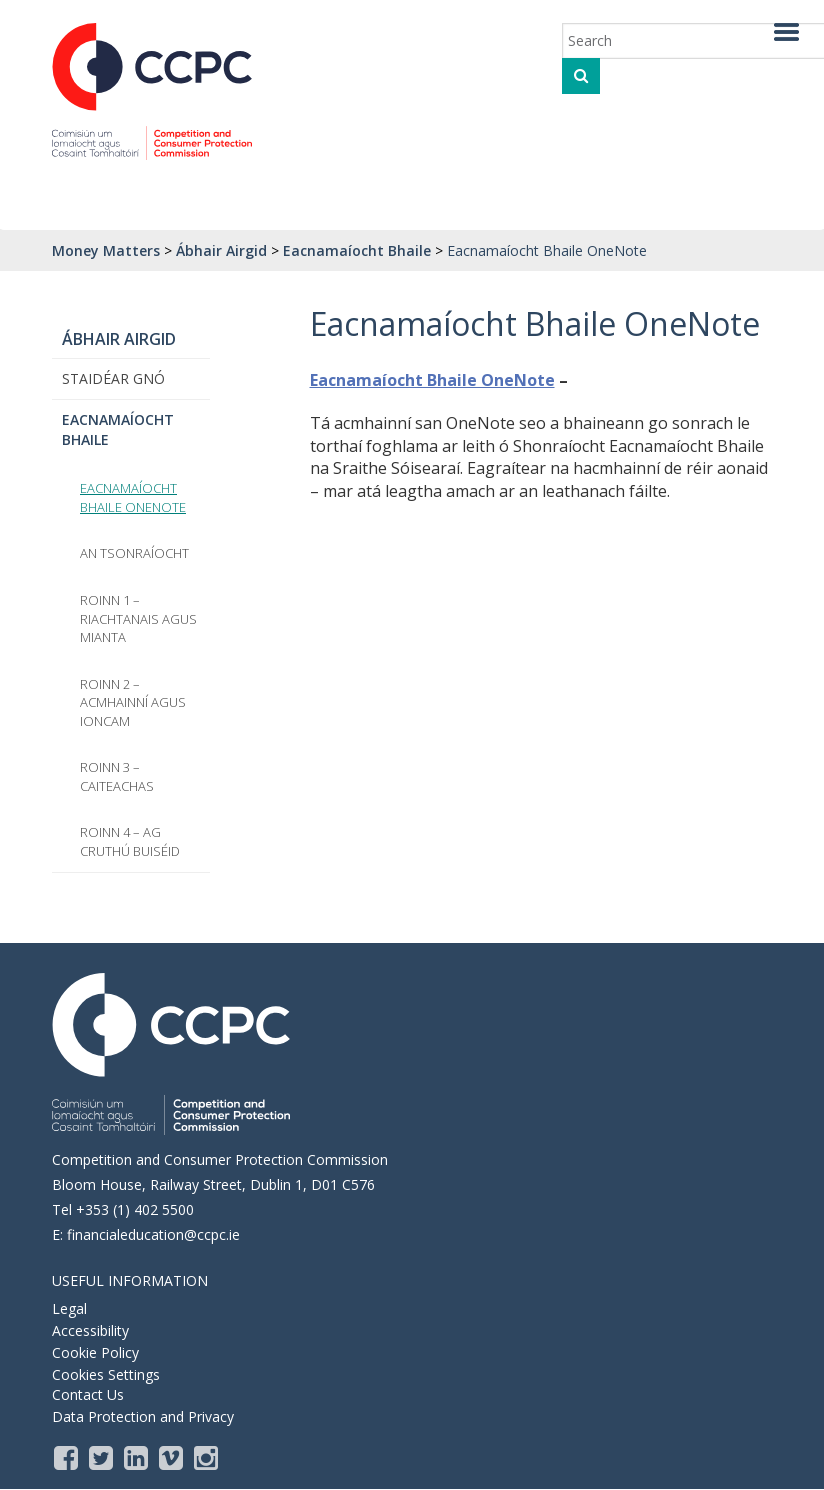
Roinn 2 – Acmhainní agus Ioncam (133, 702)
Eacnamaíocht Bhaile (118, 429)
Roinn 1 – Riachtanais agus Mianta (138, 618)
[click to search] (581, 76)
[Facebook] (67, 1457)
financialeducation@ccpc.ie (153, 1234)
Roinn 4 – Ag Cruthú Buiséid (130, 841)
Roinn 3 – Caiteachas (117, 776)
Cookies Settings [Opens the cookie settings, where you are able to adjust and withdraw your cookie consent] (106, 1374)
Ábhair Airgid (119, 339)
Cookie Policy (95, 1352)
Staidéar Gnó (113, 378)
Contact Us (88, 1394)
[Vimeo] (172, 1457)
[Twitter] (102, 1457)
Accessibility (90, 1330)
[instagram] (207, 1457)
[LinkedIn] (137, 1457)
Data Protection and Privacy (143, 1416)
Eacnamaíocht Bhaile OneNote (432, 380)
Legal (69, 1308)
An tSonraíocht (134, 553)
